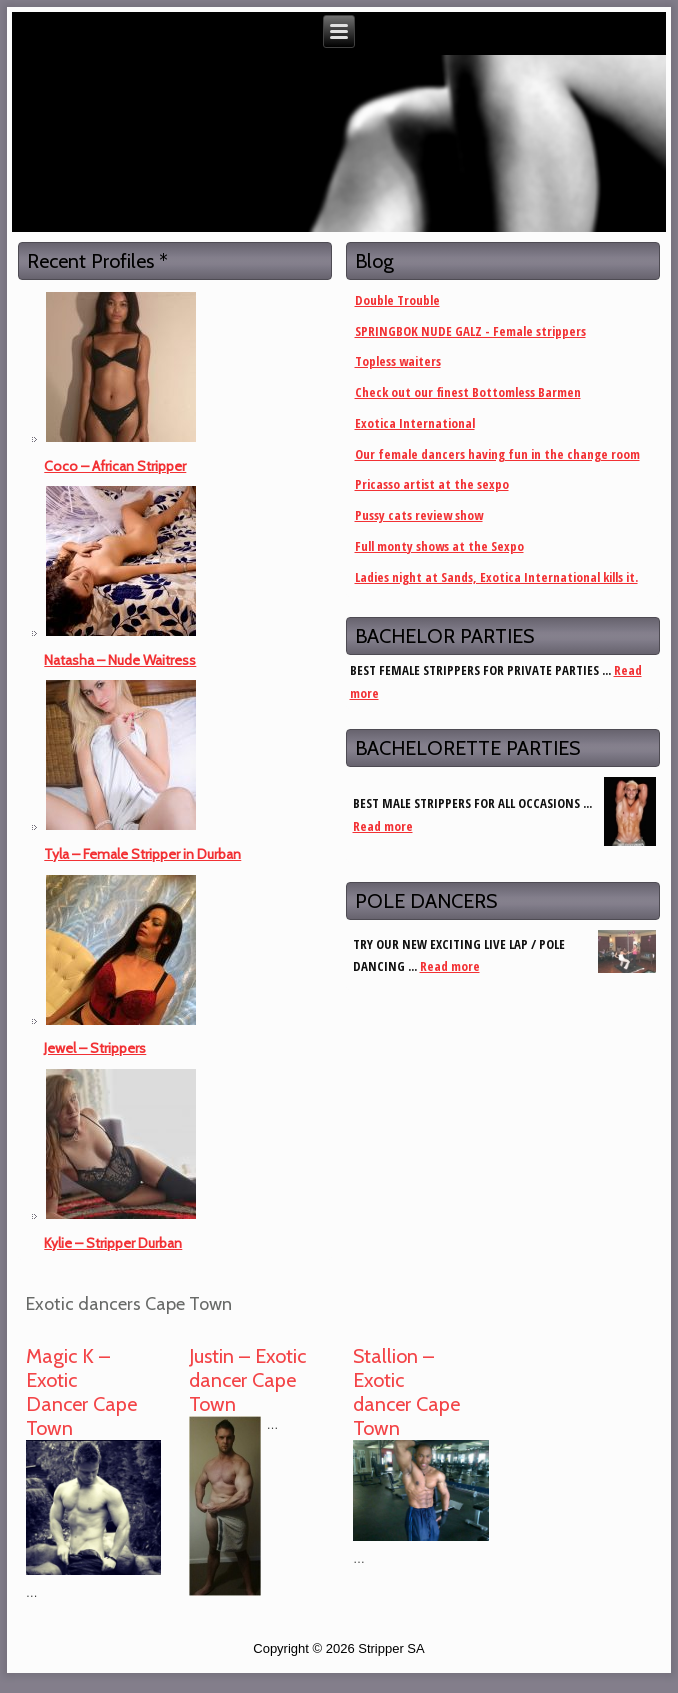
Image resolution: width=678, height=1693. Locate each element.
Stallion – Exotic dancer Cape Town (406, 1392)
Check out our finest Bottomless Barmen (468, 392)
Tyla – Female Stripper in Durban (142, 854)
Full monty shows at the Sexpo (439, 546)
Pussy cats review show (419, 515)
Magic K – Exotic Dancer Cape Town (81, 1392)
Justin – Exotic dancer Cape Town (247, 1380)
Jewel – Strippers (95, 1048)
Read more (383, 826)
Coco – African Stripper (115, 466)
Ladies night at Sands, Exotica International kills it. (496, 577)
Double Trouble (397, 300)
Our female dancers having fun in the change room (497, 454)
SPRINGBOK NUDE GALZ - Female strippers (470, 331)
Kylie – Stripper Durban (113, 1243)
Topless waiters (398, 361)
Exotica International (415, 423)
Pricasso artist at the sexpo (432, 484)
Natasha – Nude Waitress (120, 660)
